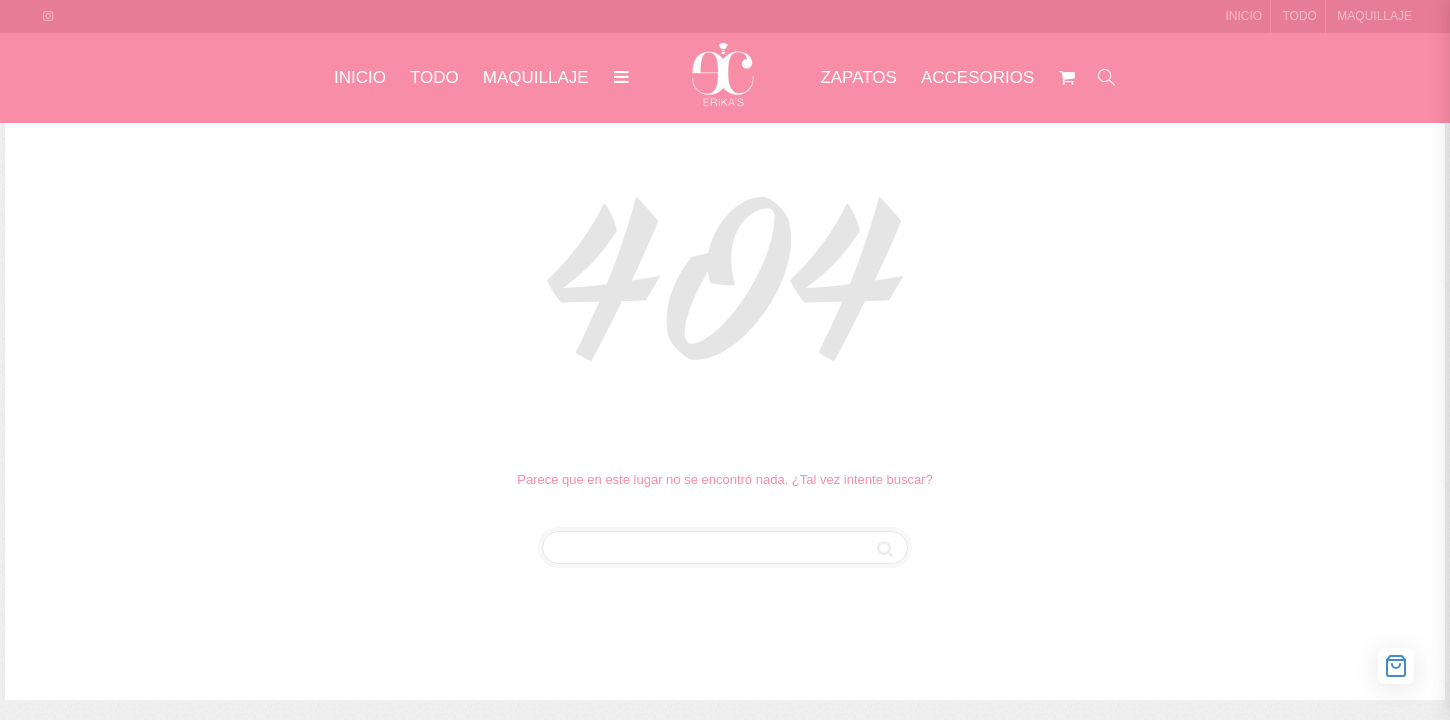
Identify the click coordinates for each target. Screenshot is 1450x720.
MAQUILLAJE (1374, 16)
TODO (1300, 16)
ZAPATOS (858, 77)
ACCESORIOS (977, 77)
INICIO (1243, 16)
